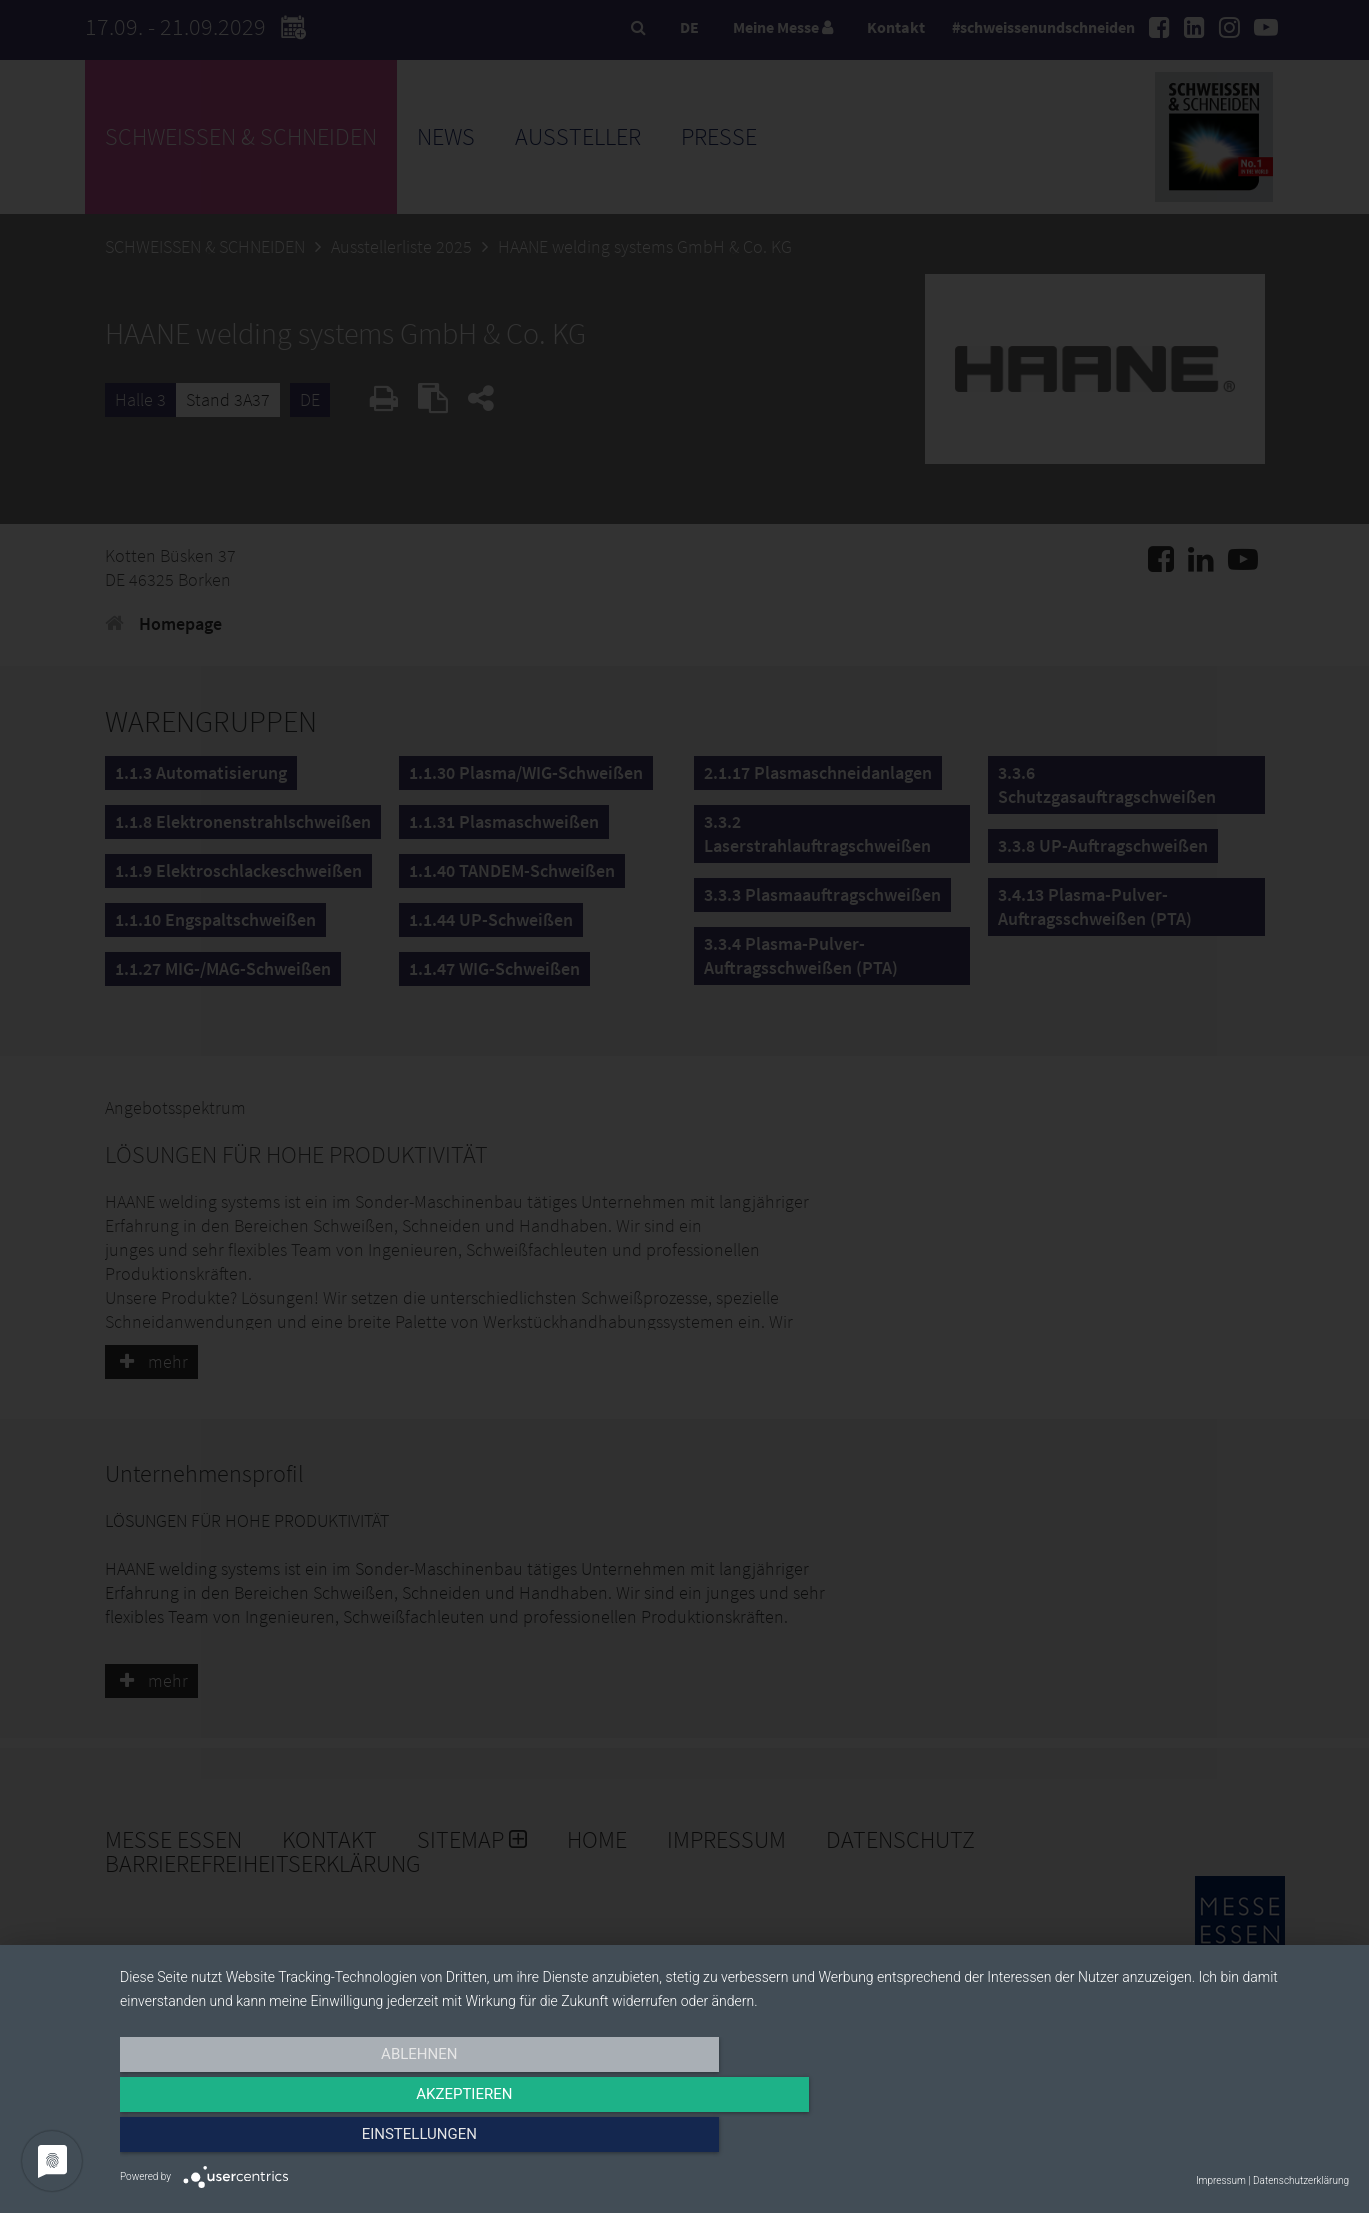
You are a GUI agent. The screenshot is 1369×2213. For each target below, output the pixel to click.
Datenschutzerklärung (1301, 2180)
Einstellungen (1164, 2140)
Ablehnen (304, 2140)
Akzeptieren (734, 2140)
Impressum (1221, 2180)
